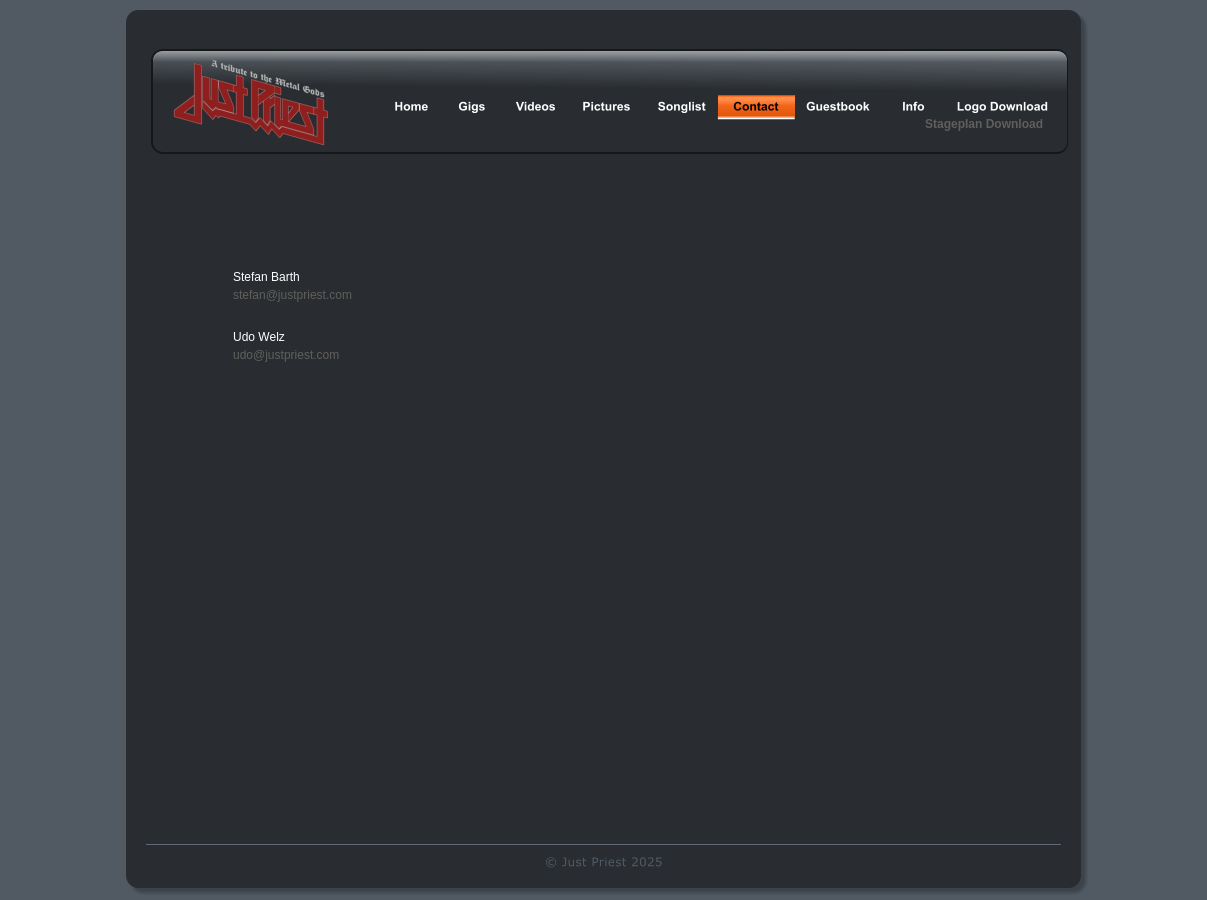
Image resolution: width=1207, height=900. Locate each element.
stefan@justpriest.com (292, 295)
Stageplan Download (984, 124)
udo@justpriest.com (286, 355)
